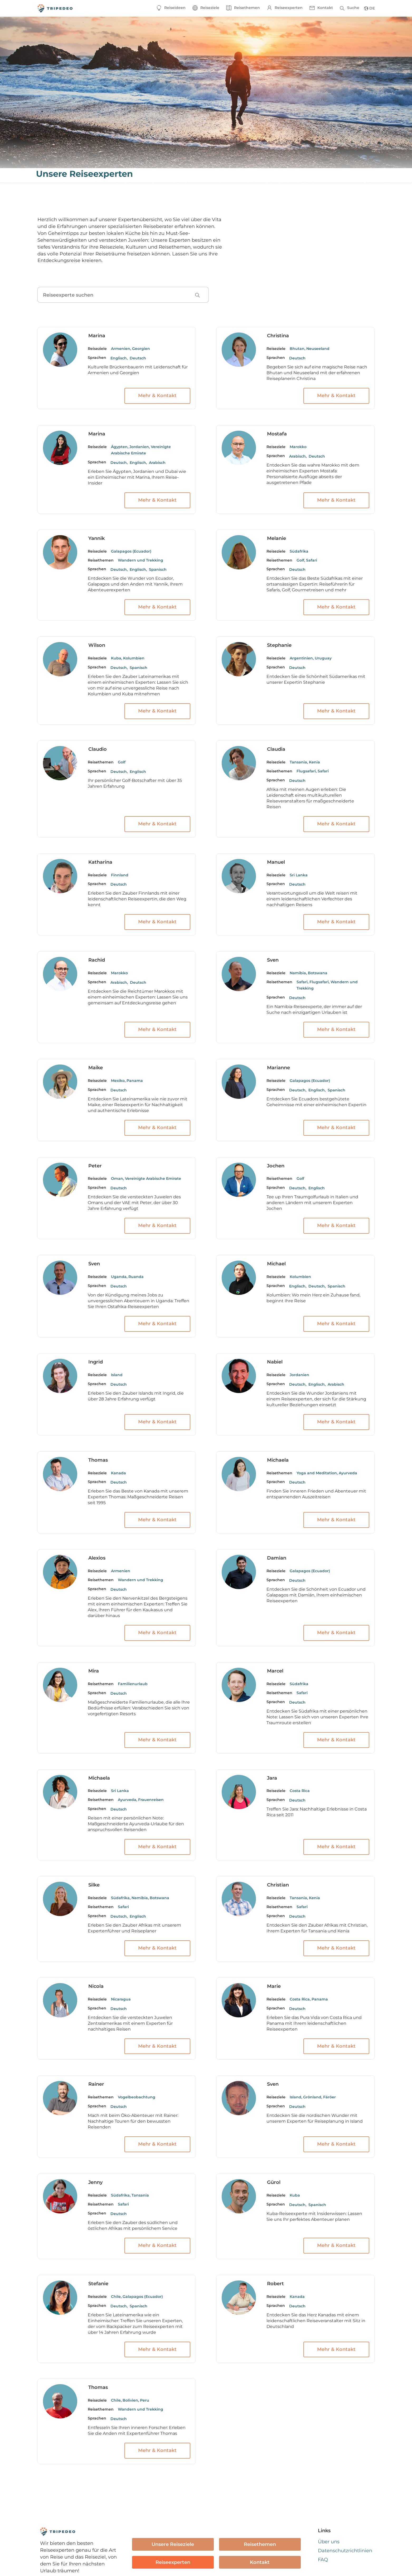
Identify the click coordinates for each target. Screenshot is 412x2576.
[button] (205, 8)
